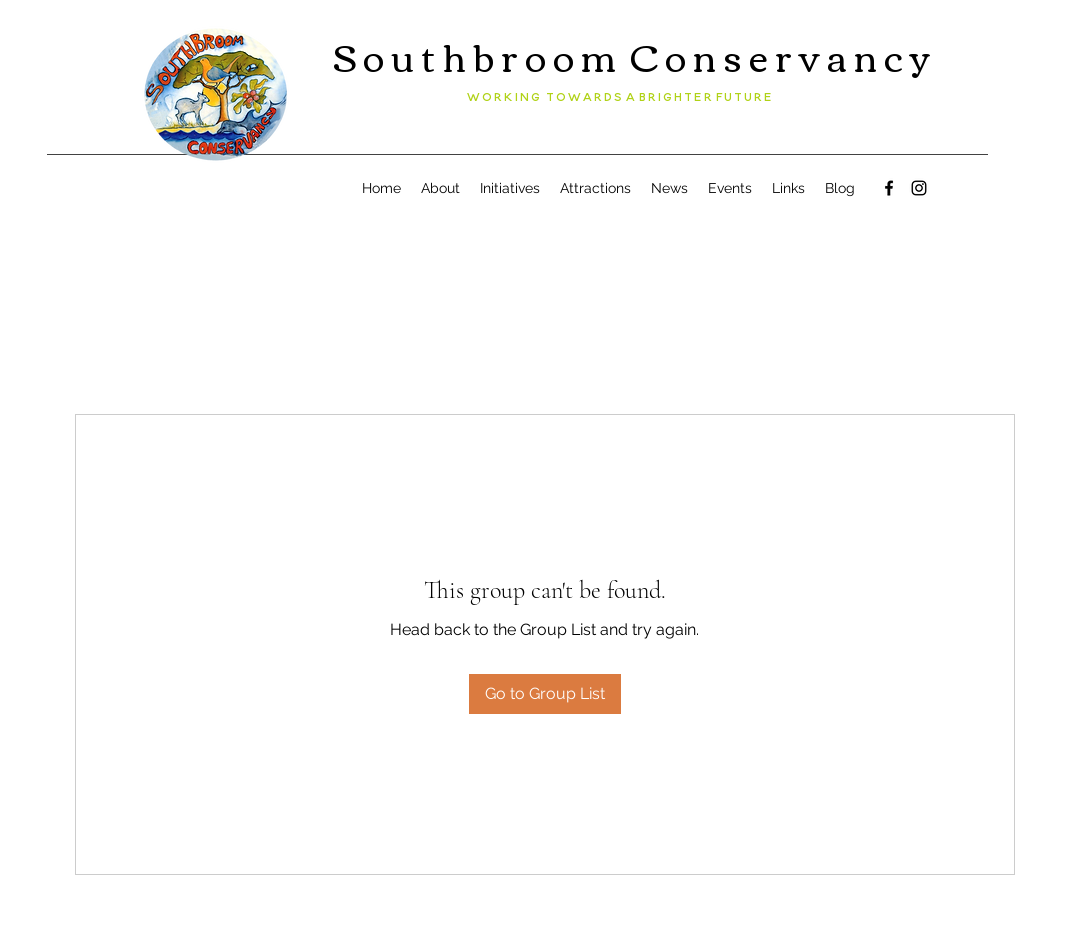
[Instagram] (919, 188)
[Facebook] (889, 188)
